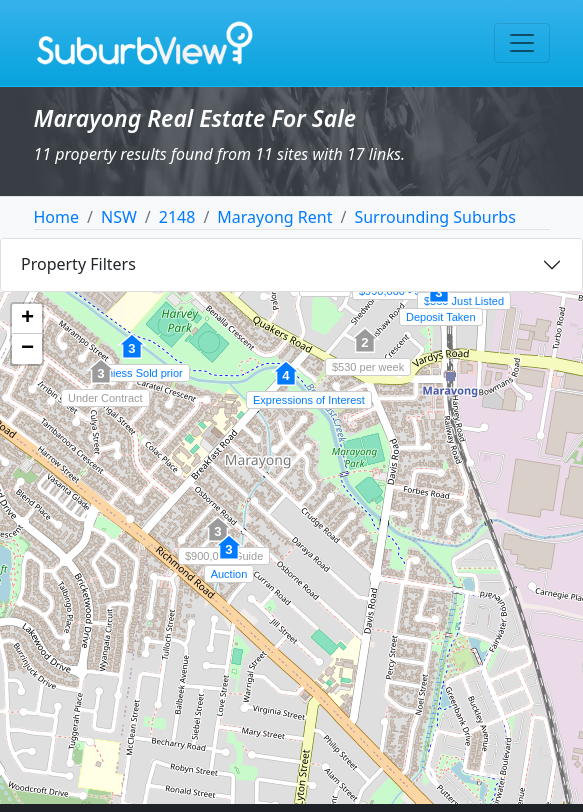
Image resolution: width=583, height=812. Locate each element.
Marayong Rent (274, 217)
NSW (119, 217)
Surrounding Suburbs (434, 217)
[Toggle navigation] (522, 43)
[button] (439, 301)
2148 (177, 217)
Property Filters (78, 264)
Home (57, 217)
